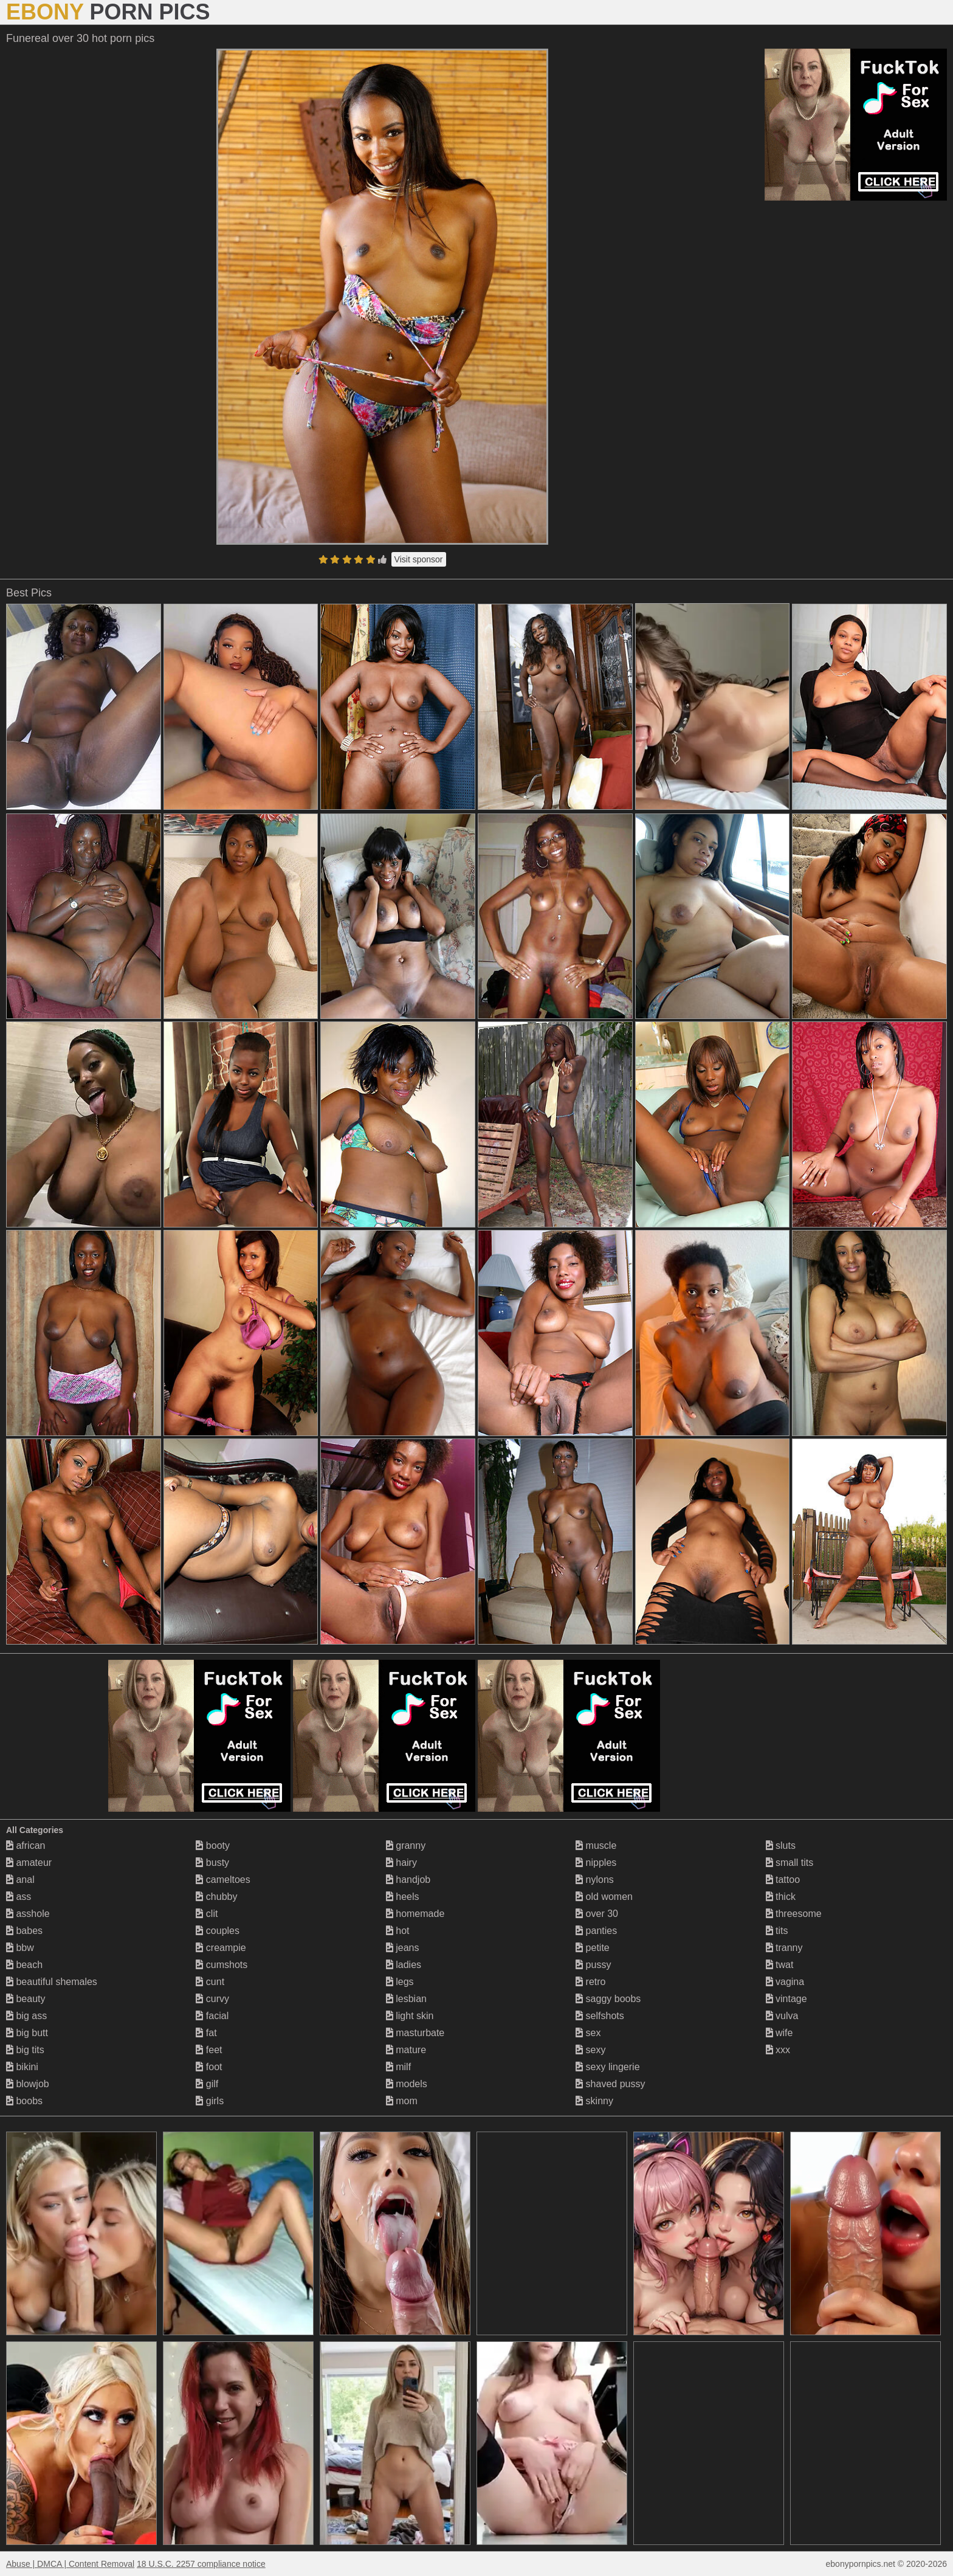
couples (217, 1930)
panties (596, 1930)
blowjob (27, 2084)
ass (18, 1896)
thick (781, 1896)
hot (398, 1930)
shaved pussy (610, 2084)
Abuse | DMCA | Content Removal (70, 2564)
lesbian (406, 1999)
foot (209, 2067)
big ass (26, 2016)
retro (590, 1982)
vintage (786, 1999)
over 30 (597, 1913)
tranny (784, 1947)
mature (406, 2050)
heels (402, 1896)
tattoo (783, 1879)
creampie (221, 1947)
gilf (207, 2084)
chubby (216, 1896)
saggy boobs (608, 1999)
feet (209, 2050)
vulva (782, 2016)
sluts (781, 1845)
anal (20, 1879)
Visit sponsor (418, 559)
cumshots (221, 1965)
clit (207, 1913)
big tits (25, 2050)
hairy (401, 1862)
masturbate (415, 2033)
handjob (408, 1879)
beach (24, 1965)
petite (593, 1947)
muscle (596, 1845)
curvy (212, 1999)
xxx (778, 2050)
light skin (410, 2016)
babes (24, 1930)
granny (405, 1845)
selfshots (600, 2016)
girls (210, 2101)
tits (777, 1930)
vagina (785, 1982)
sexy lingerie (607, 2067)
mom (402, 2101)
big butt (27, 2033)
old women (604, 1896)
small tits (790, 1862)
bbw (20, 1947)
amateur (29, 1862)
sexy (590, 2050)
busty (212, 1862)
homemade (415, 1913)
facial (212, 2016)
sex (588, 2033)
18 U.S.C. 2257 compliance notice (201, 2564)
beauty (25, 1999)
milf (398, 2067)
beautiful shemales (51, 1982)
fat (206, 2033)
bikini (22, 2067)
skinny (594, 2101)
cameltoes (223, 1879)
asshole (28, 1913)
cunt (210, 1982)
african (25, 1845)
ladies (403, 1965)
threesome (794, 1913)
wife (779, 2033)
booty (213, 1845)
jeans (402, 1947)
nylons (595, 1879)
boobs (24, 2101)
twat (780, 1965)
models (406, 2084)
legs (400, 1982)
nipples (596, 1862)
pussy (593, 1965)
